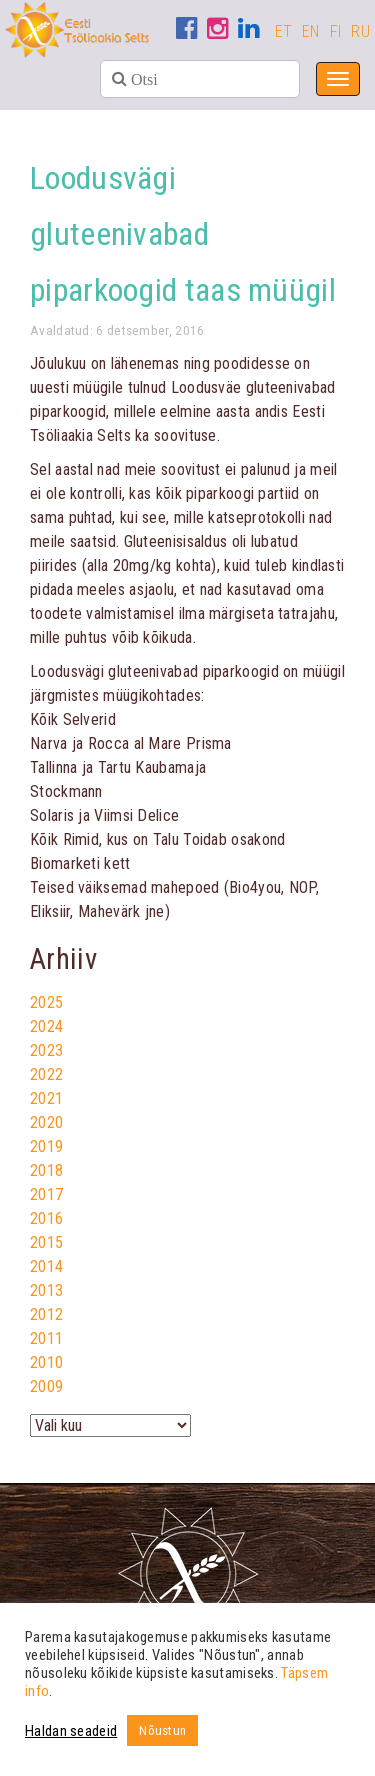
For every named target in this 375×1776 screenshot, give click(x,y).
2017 (46, 1194)
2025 (46, 1002)
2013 (46, 1290)
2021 (46, 1098)
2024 (46, 1026)
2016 (46, 1218)
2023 (46, 1050)
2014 (46, 1266)
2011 (46, 1338)
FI (336, 31)
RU (360, 31)
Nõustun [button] (162, 1730)
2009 (46, 1386)
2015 (46, 1242)
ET (284, 31)
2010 (46, 1362)
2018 (46, 1170)
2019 (46, 1146)
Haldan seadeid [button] (71, 1731)
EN (311, 31)
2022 (46, 1074)
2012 (46, 1314)
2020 (46, 1122)
